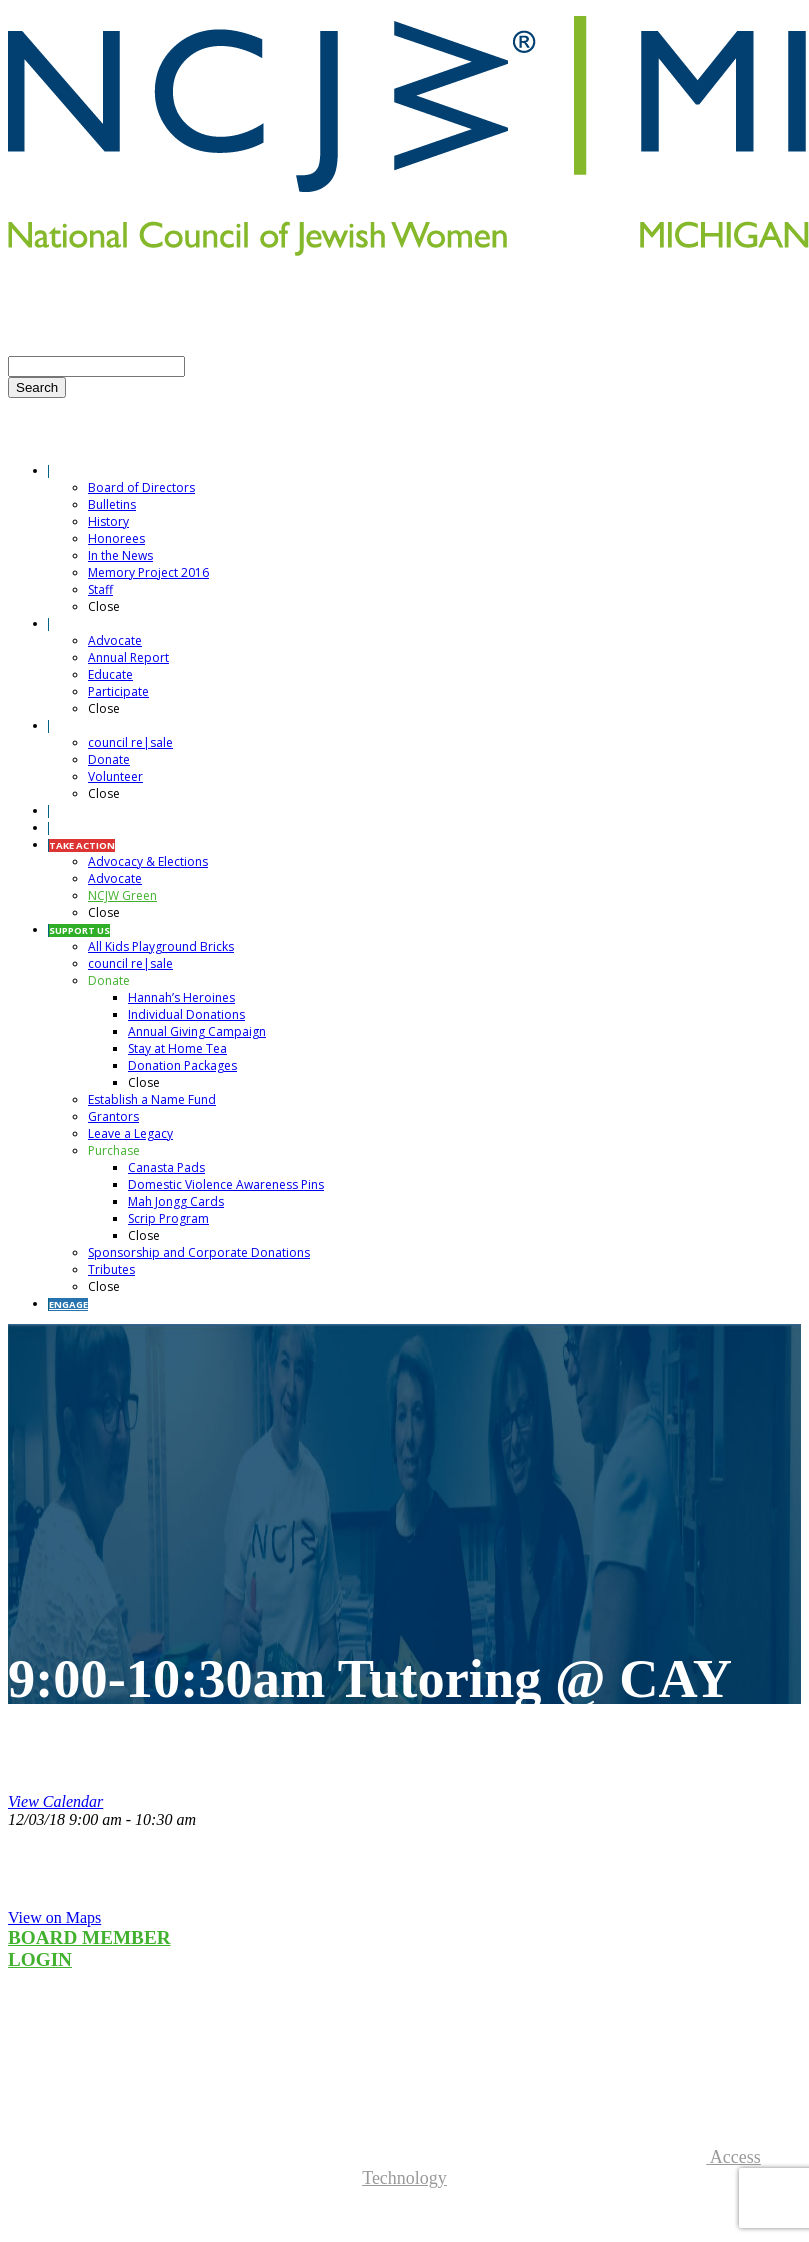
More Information (65, 2137)
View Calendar (55, 1801)
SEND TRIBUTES (382, 298)
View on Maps (54, 1917)
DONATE (228, 316)
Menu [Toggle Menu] (26, 440)
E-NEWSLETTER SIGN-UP (109, 298)
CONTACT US (263, 298)
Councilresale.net (67, 2067)
